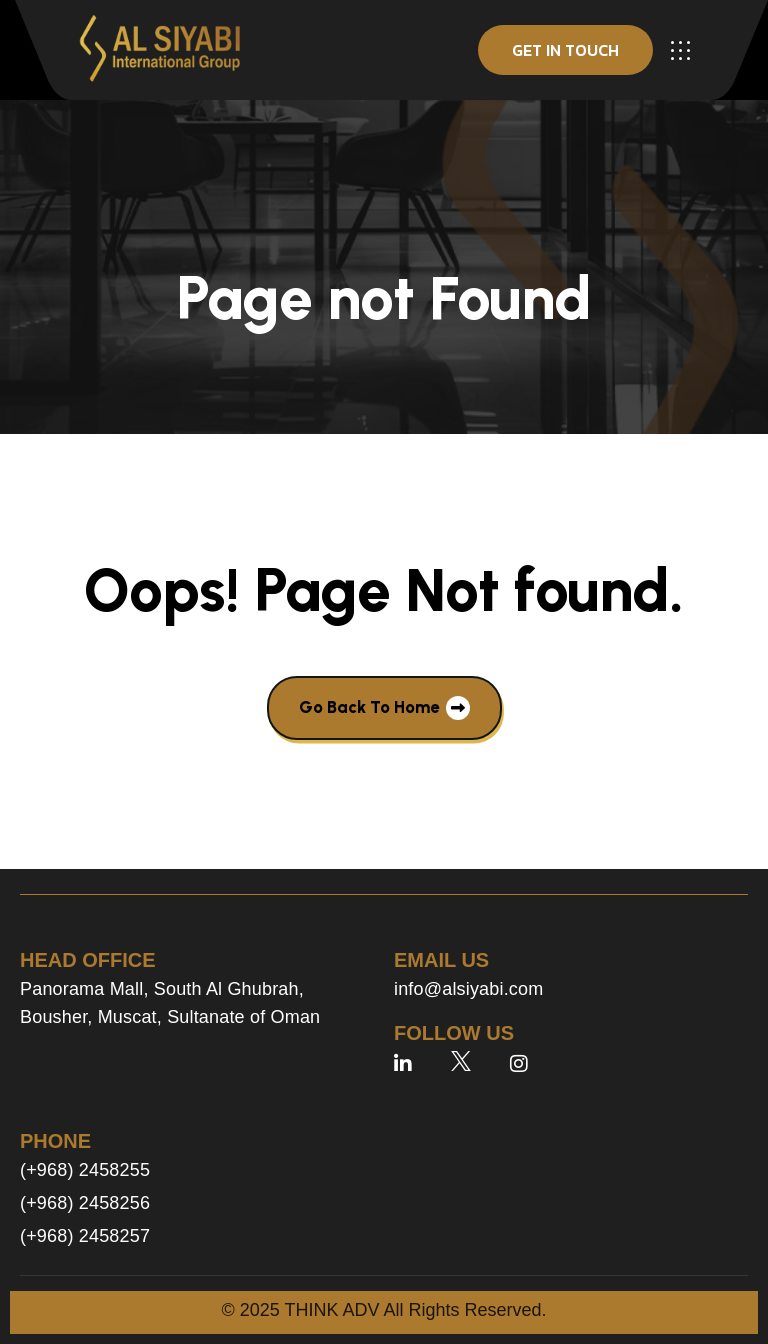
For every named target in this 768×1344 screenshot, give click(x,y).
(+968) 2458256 (85, 1203)
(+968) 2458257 (85, 1236)
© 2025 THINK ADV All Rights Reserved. (383, 1310)
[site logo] (160, 50)
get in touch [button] (565, 50)
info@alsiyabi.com (468, 989)
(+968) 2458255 (85, 1170)
